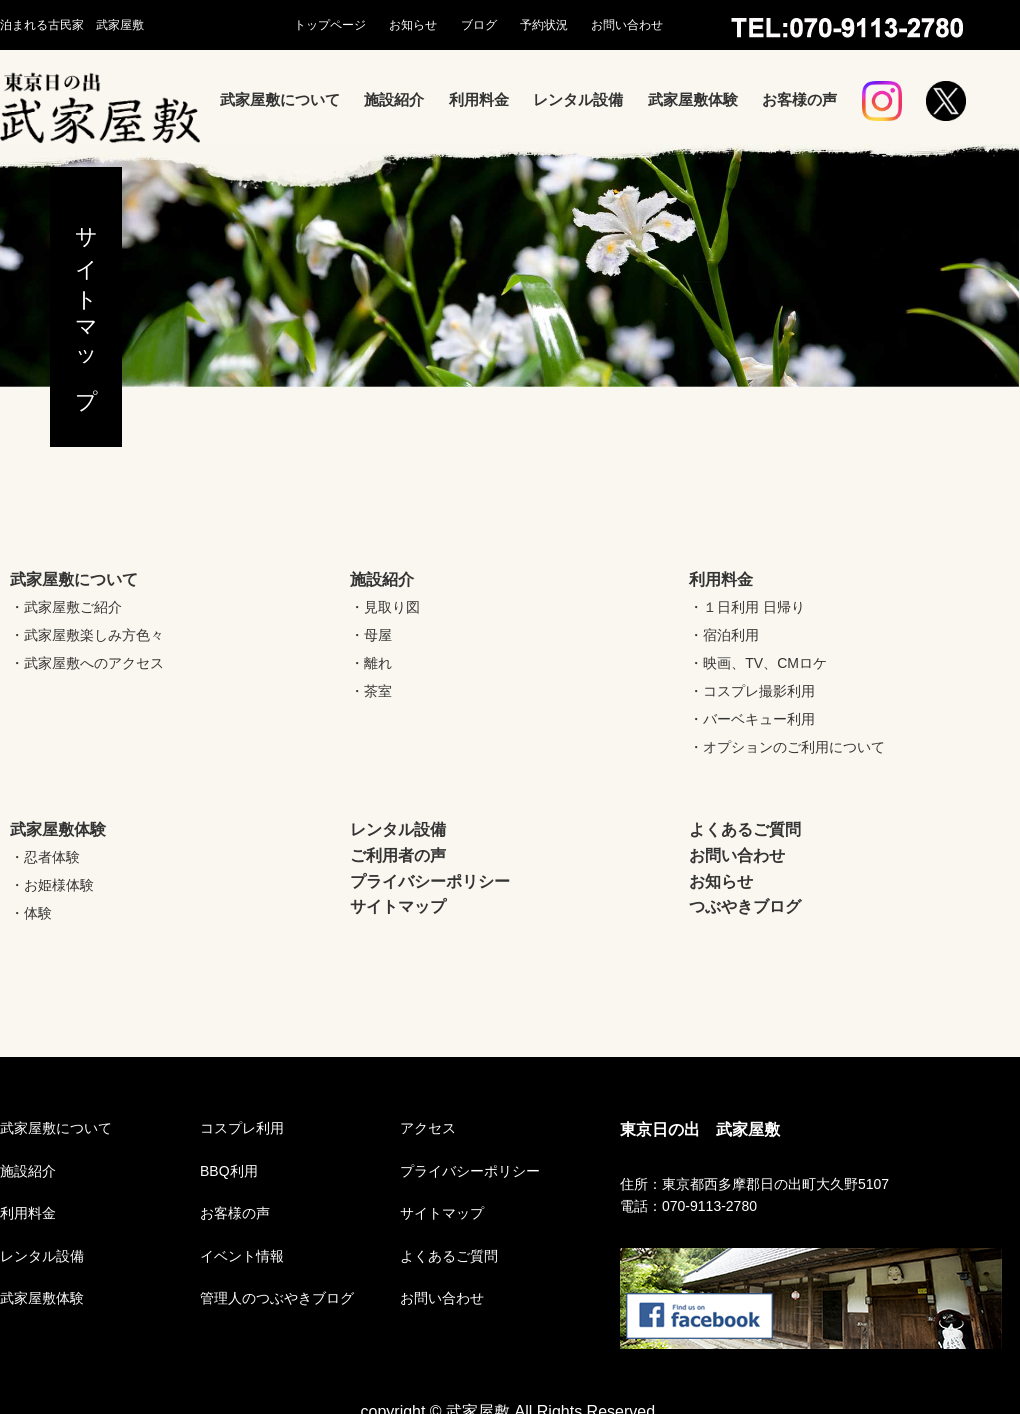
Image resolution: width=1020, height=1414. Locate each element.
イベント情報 (242, 1256)
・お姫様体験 (52, 885)
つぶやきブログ (745, 906)
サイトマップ (398, 906)
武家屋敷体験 (693, 99)
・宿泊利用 (724, 635)
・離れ (371, 663)
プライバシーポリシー (430, 881)
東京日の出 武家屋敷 (700, 1129)
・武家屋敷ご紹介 (66, 607)
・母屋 (371, 635)
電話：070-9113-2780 (688, 1206)
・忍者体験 (45, 857)
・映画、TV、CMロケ (758, 663)
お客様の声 (799, 99)
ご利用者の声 (398, 855)
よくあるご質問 (745, 829)
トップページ (330, 25)
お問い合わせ (627, 25)
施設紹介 (394, 99)
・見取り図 (385, 607)
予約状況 (544, 25)
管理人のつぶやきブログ (277, 1298)
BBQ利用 (229, 1171)
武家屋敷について (280, 99)
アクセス (428, 1128)
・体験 (31, 913)
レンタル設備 (578, 99)
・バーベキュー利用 (752, 719)
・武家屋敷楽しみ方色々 (87, 635)
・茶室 (371, 691)
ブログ (479, 25)
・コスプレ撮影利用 (752, 691)
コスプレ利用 (242, 1128)
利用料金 (479, 99)
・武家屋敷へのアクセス (87, 663)
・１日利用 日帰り (747, 607)
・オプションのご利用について (787, 747)
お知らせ (413, 25)
